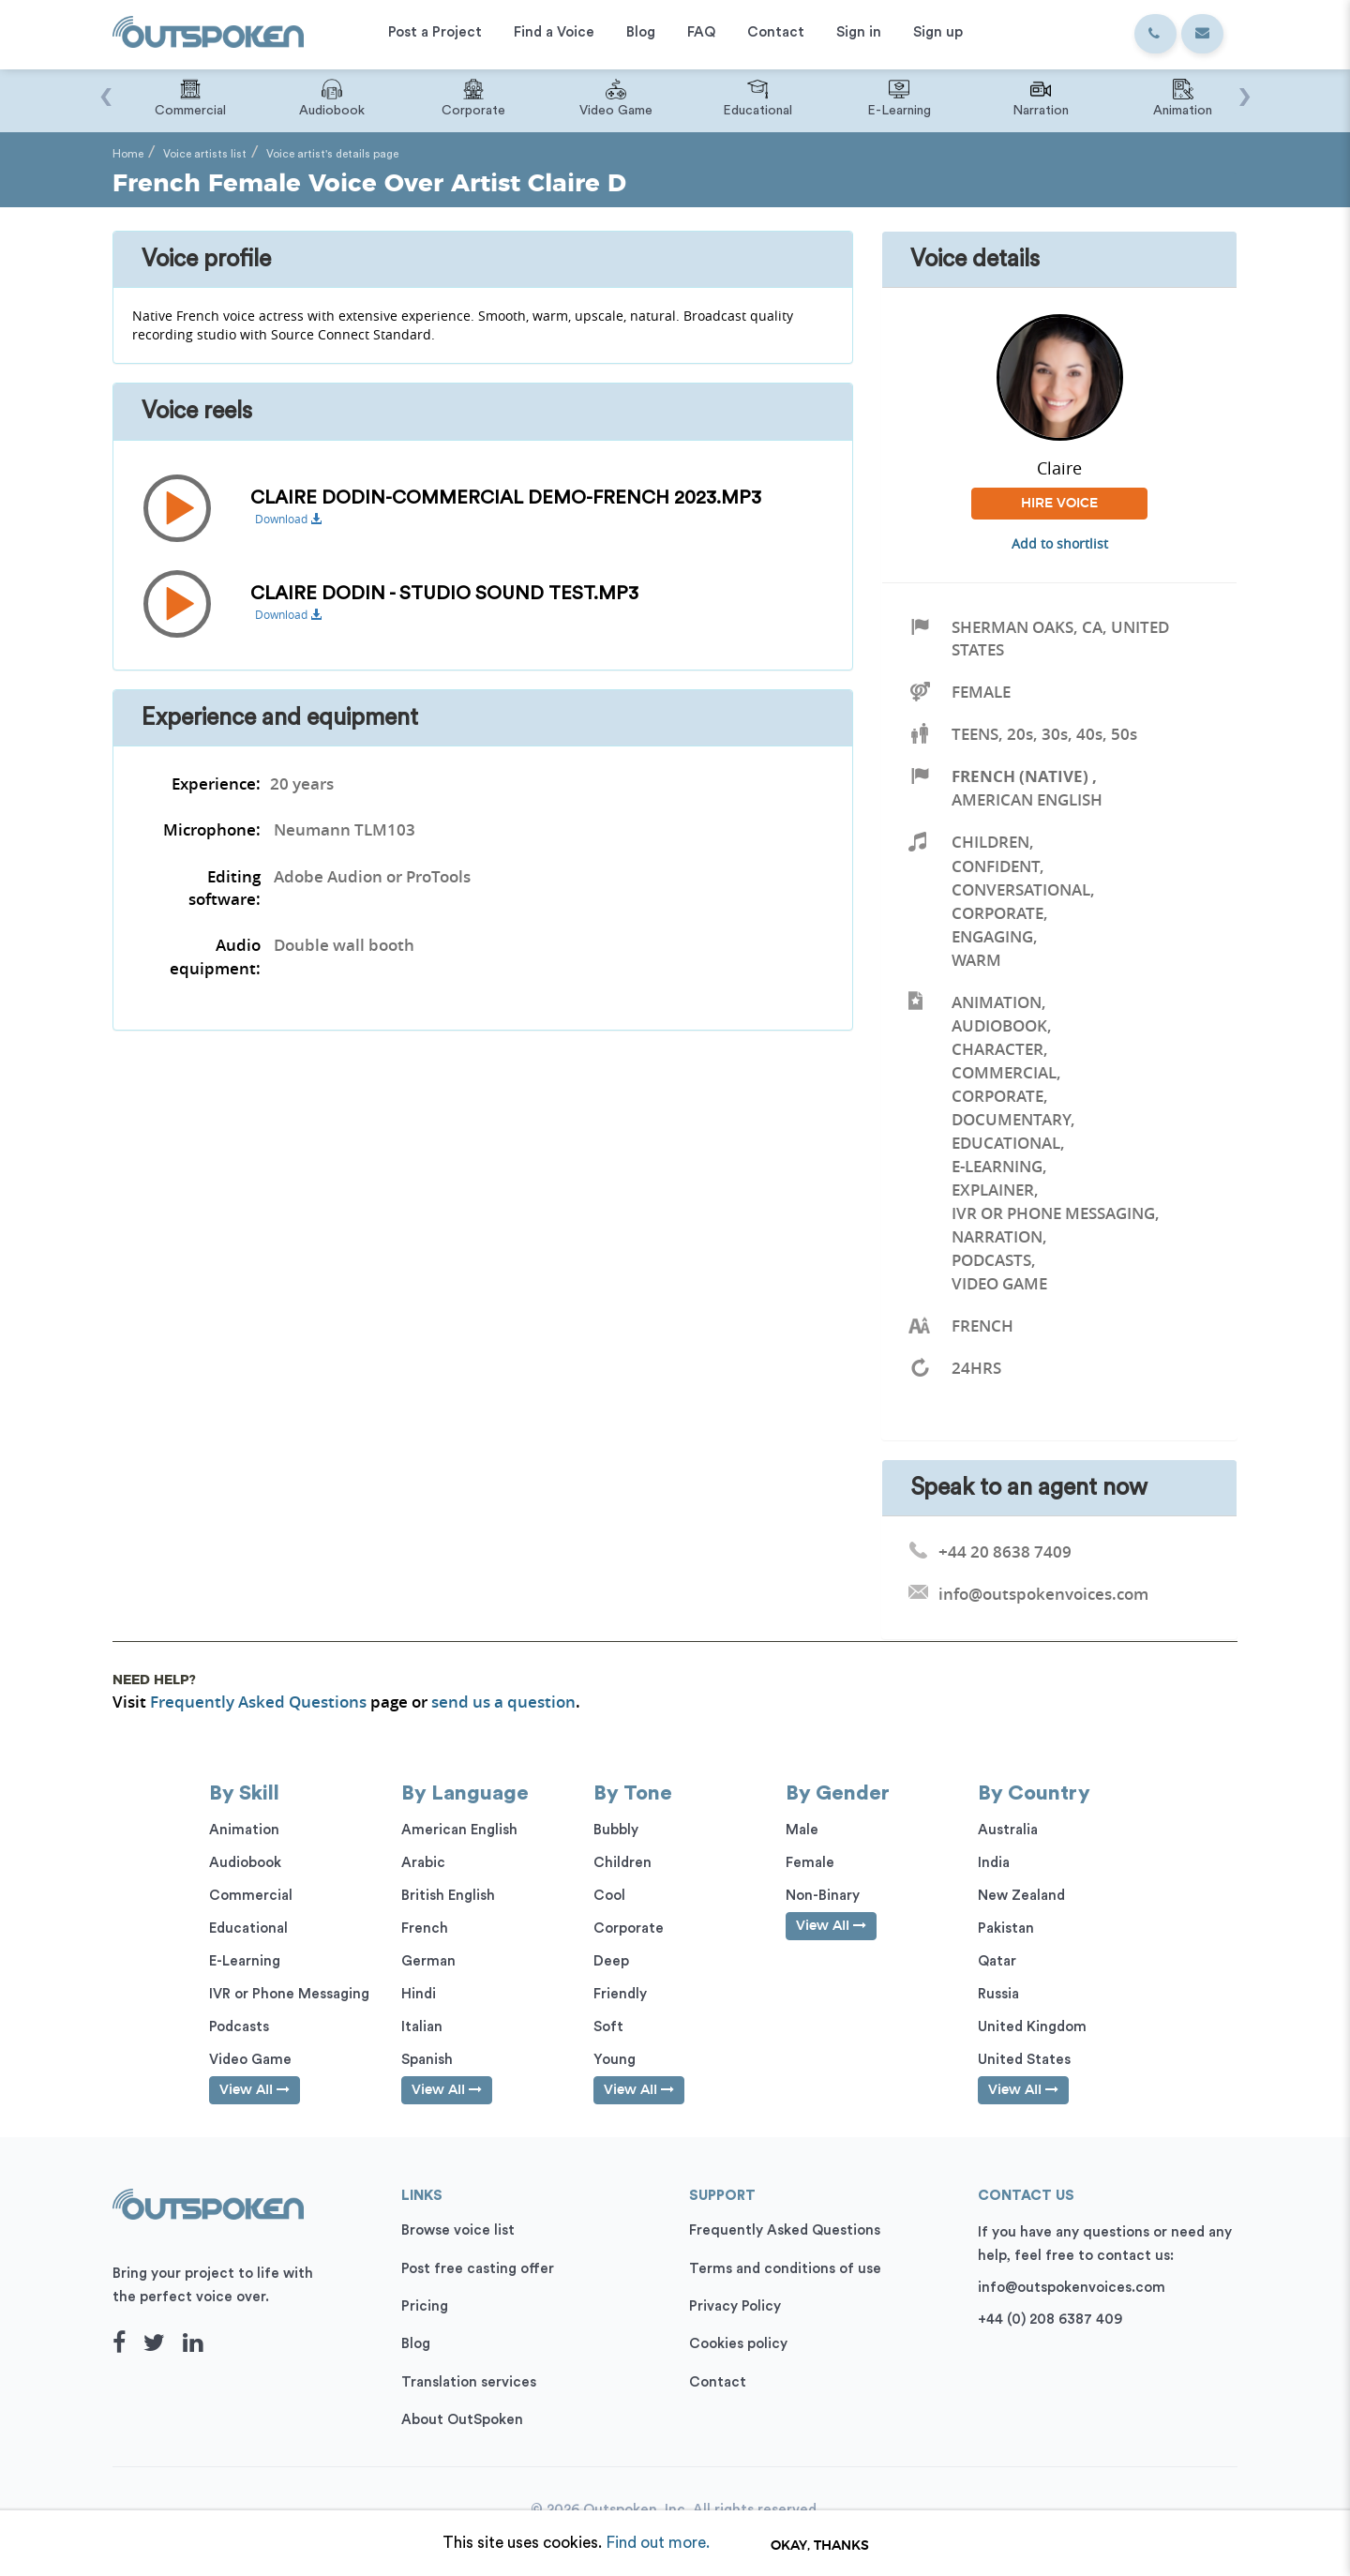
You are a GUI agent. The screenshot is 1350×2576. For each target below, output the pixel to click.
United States (1024, 2060)
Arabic (423, 1863)
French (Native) (1020, 776)
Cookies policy (738, 2344)
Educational (1006, 1142)
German (428, 1961)
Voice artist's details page (332, 153)
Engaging (992, 936)
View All (254, 2090)
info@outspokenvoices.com (1071, 2288)
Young (614, 2060)
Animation (997, 1002)
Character (997, 1049)
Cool (609, 1896)
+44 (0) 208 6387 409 (1050, 2319)
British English (448, 1896)
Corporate (997, 913)
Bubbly (615, 1830)
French (424, 1928)
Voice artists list (205, 153)
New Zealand (1021, 1896)
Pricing (424, 2306)
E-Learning (997, 1166)
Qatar (997, 1961)
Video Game (999, 1283)
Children (990, 841)
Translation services (468, 2382)
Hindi (418, 1994)
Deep (611, 1961)
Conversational (1021, 889)
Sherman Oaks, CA (1027, 627)
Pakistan (1006, 1928)
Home (127, 153)
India (994, 1863)
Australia (1008, 1830)
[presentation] (105, 87)
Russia (998, 1994)
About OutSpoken (462, 2420)
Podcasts (991, 1260)
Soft (608, 2027)
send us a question (503, 1701)
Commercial (1004, 1072)
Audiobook (999, 1025)
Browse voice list (458, 2230)
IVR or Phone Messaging (1053, 1213)
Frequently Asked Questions (258, 1701)
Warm (976, 960)
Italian (421, 2027)
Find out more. (658, 2543)
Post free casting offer (477, 2269)
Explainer (993, 1189)
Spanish (427, 2060)
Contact (717, 2382)
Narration (997, 1236)
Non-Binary (823, 1896)
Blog (415, 2344)
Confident (996, 866)
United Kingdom (1032, 2027)
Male (802, 1830)
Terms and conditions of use (785, 2269)
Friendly (620, 1994)
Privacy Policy (735, 2306)
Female (981, 691)
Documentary (1011, 1119)
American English (1027, 799)
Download (288, 519)
